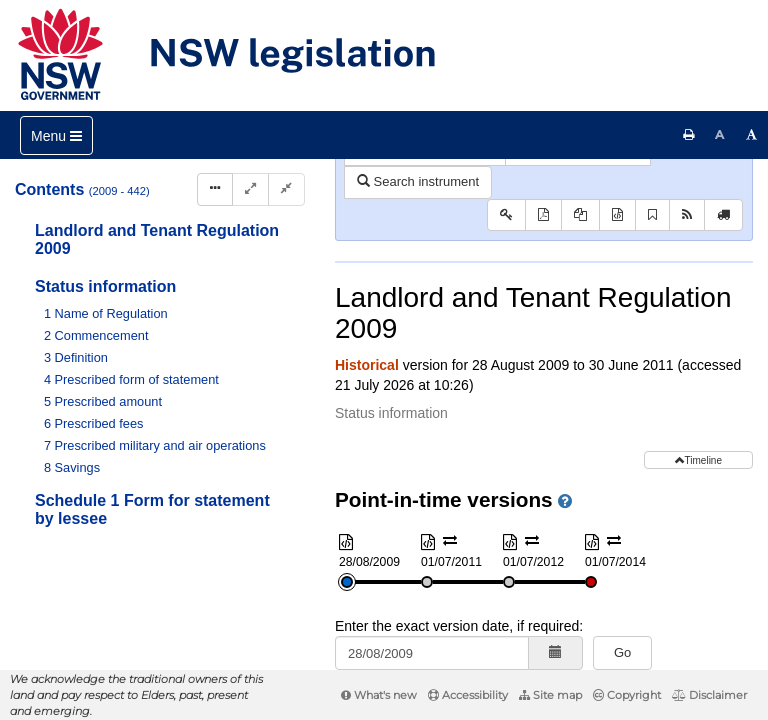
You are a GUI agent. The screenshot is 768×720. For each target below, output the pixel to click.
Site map (550, 695)
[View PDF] (543, 293)
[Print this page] (689, 135)
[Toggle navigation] (56, 135)
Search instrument (418, 259)
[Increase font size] (752, 135)
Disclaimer (709, 695)
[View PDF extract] (580, 293)
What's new (379, 695)
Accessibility (468, 695)
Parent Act (573, 194)
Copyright (627, 695)
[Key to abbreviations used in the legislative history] (506, 293)
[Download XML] (617, 293)
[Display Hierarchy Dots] (215, 189)
